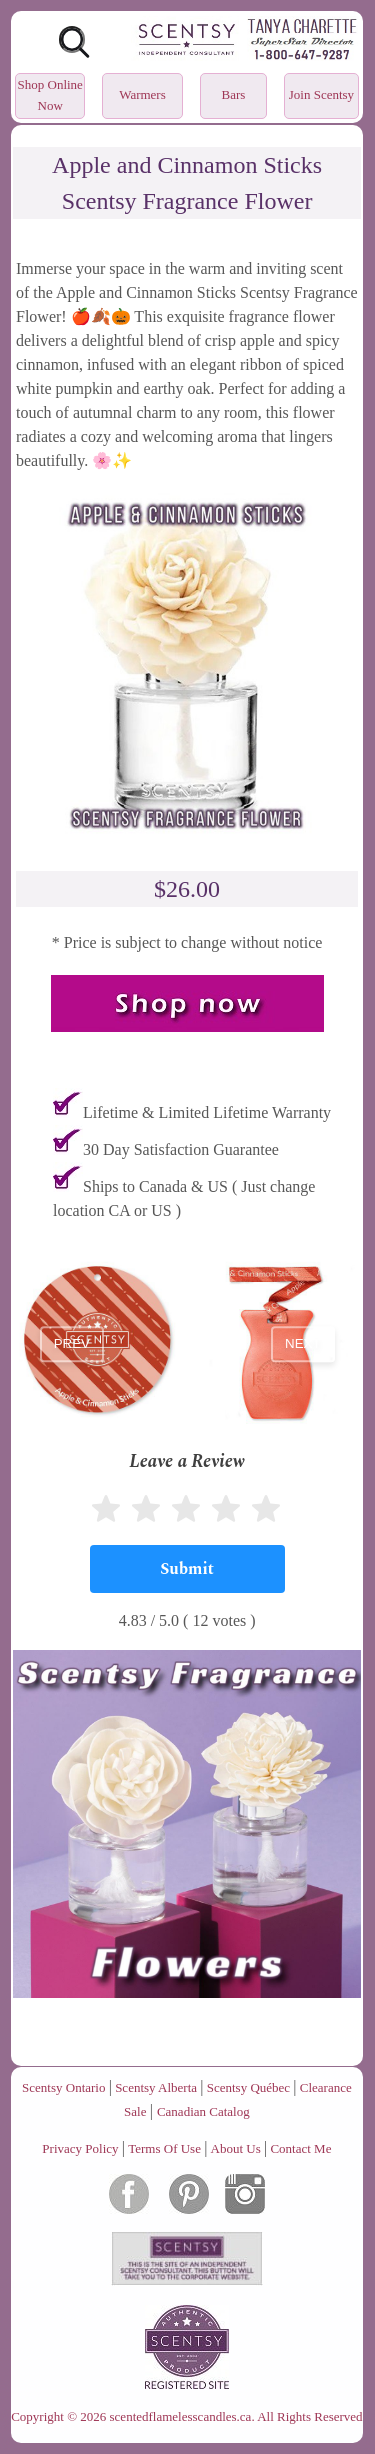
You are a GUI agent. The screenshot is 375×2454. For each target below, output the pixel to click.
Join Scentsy (321, 94)
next (303, 1344)
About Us (236, 2148)
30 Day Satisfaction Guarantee (181, 1149)
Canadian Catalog (203, 2111)
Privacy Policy (80, 2148)
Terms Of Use (164, 2148)
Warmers (142, 94)
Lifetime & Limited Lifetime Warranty (207, 1112)
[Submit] (187, 1569)
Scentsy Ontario (63, 2087)
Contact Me (300, 2148)
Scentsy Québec (248, 2087)
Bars (234, 94)
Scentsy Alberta (156, 2087)
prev (72, 1344)
